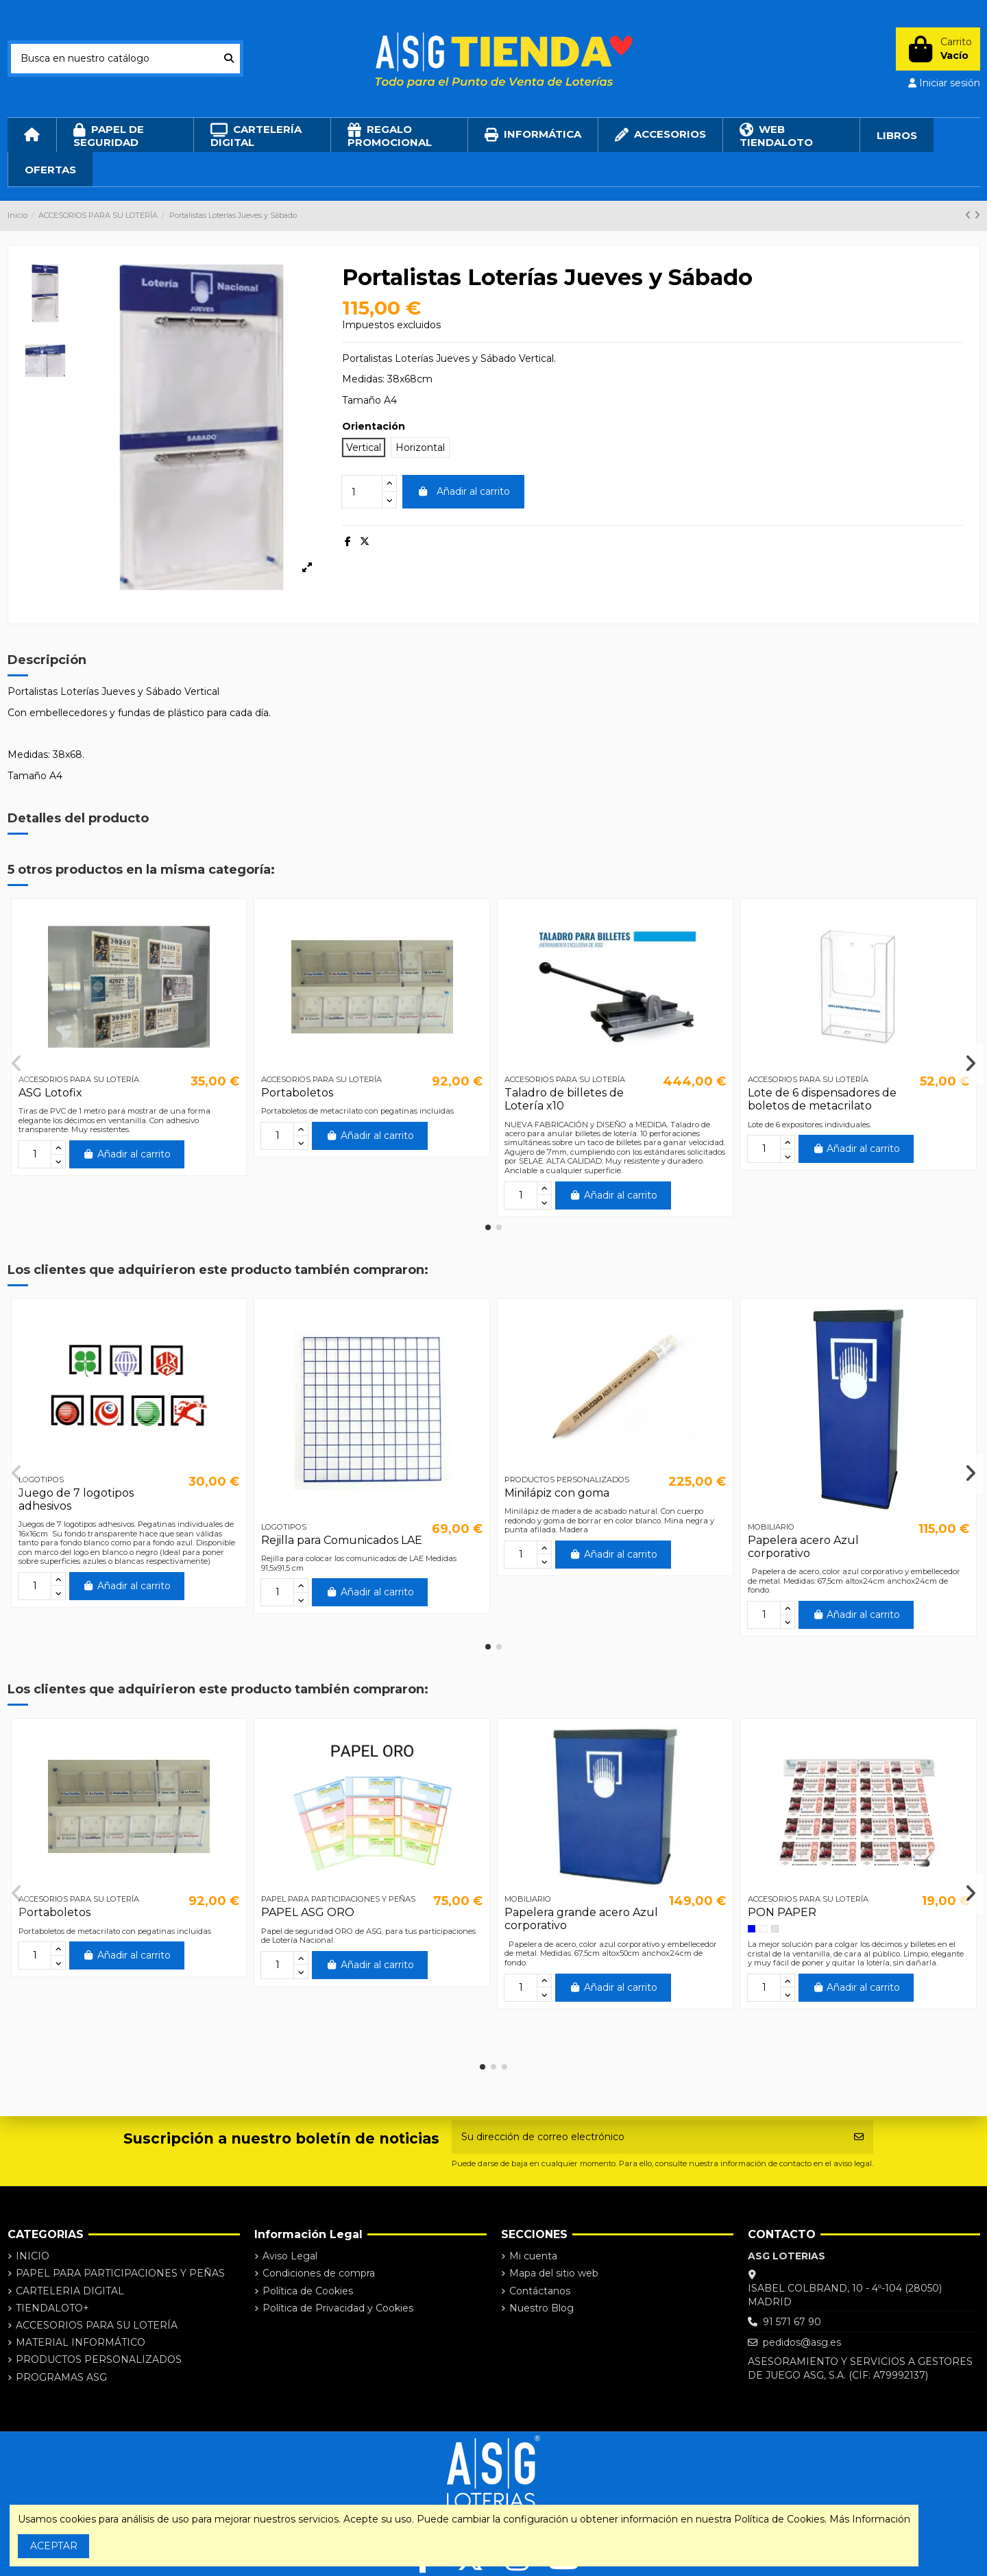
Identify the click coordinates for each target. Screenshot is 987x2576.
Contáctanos (539, 2291)
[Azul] (751, 1929)
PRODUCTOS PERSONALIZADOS (99, 2359)
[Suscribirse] (858, 2137)
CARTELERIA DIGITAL (70, 2291)
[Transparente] (775, 1929)
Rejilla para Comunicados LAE (341, 1540)
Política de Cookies (308, 2291)
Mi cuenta (533, 2256)
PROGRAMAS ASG (61, 2377)
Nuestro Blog (541, 2308)
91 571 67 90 (792, 2322)
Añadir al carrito (463, 491)
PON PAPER (782, 1912)
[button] (488, 1227)
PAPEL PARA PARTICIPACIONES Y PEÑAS (120, 2273)
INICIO (32, 2256)
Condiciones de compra (319, 2273)
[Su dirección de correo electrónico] (648, 2137)
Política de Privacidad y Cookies (338, 2308)
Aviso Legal (290, 2256)
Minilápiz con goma (556, 1492)
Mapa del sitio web (553, 2273)
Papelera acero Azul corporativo (803, 1547)
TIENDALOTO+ (52, 2308)
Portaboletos (297, 1092)
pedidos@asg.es (802, 2342)
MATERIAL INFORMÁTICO (80, 2342)
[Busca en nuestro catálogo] (229, 58)
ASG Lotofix (50, 1092)
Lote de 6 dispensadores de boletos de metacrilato (822, 1099)
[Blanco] (763, 1929)
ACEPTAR (53, 2546)
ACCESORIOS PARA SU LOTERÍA (97, 2325)
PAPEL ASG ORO (307, 1912)
